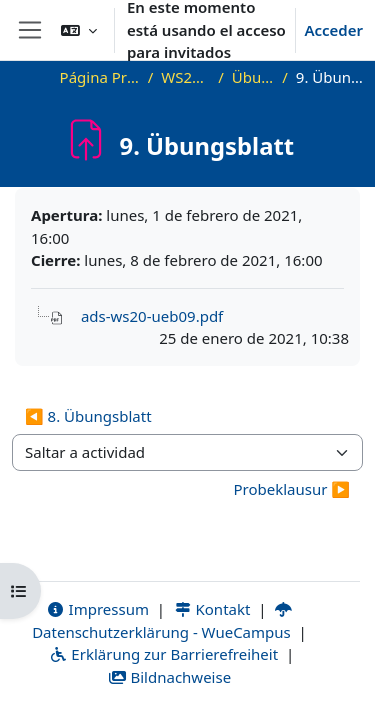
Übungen (253, 77)
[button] (79, 30)
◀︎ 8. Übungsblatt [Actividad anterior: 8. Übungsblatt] (88, 416)
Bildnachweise (169, 677)
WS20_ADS (185, 77)
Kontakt (212, 609)
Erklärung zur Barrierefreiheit (163, 654)
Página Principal (100, 77)
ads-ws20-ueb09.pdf (152, 316)
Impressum (97, 609)
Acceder (333, 30)
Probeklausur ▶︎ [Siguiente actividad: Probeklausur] (291, 489)
